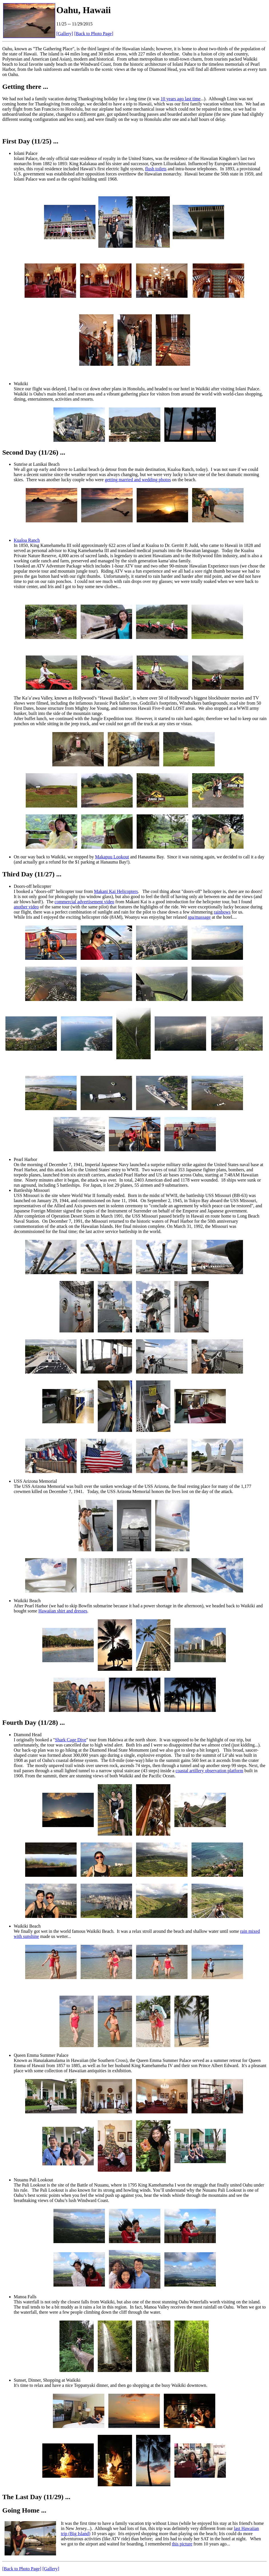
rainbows (222, 912)
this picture (182, 2543)
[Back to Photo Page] (93, 33)
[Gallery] (64, 33)
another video (26, 906)
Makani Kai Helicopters (116, 891)
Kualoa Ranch (27, 540)
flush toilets (155, 168)
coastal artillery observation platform (209, 1770)
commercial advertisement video (84, 901)
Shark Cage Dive (70, 1739)
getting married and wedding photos (138, 479)
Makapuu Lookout (112, 856)
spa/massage (199, 917)
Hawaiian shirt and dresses (62, 1610)
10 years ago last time (181, 98)
